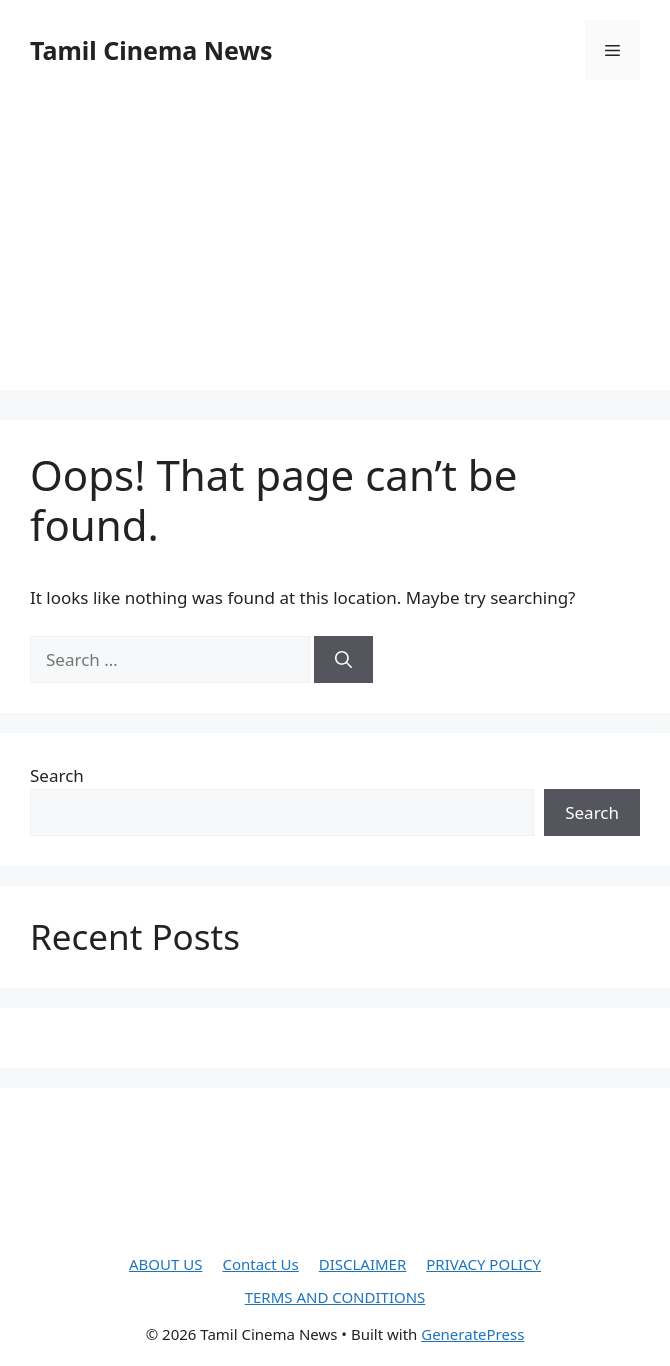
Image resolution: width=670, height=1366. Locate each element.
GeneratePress (472, 1334)
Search (57, 775)
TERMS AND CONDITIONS (335, 1297)
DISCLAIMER (363, 1264)
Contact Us (260, 1264)
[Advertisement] (335, 250)
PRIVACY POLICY (483, 1264)
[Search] (343, 660)
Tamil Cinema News (151, 50)
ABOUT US (165, 1264)
